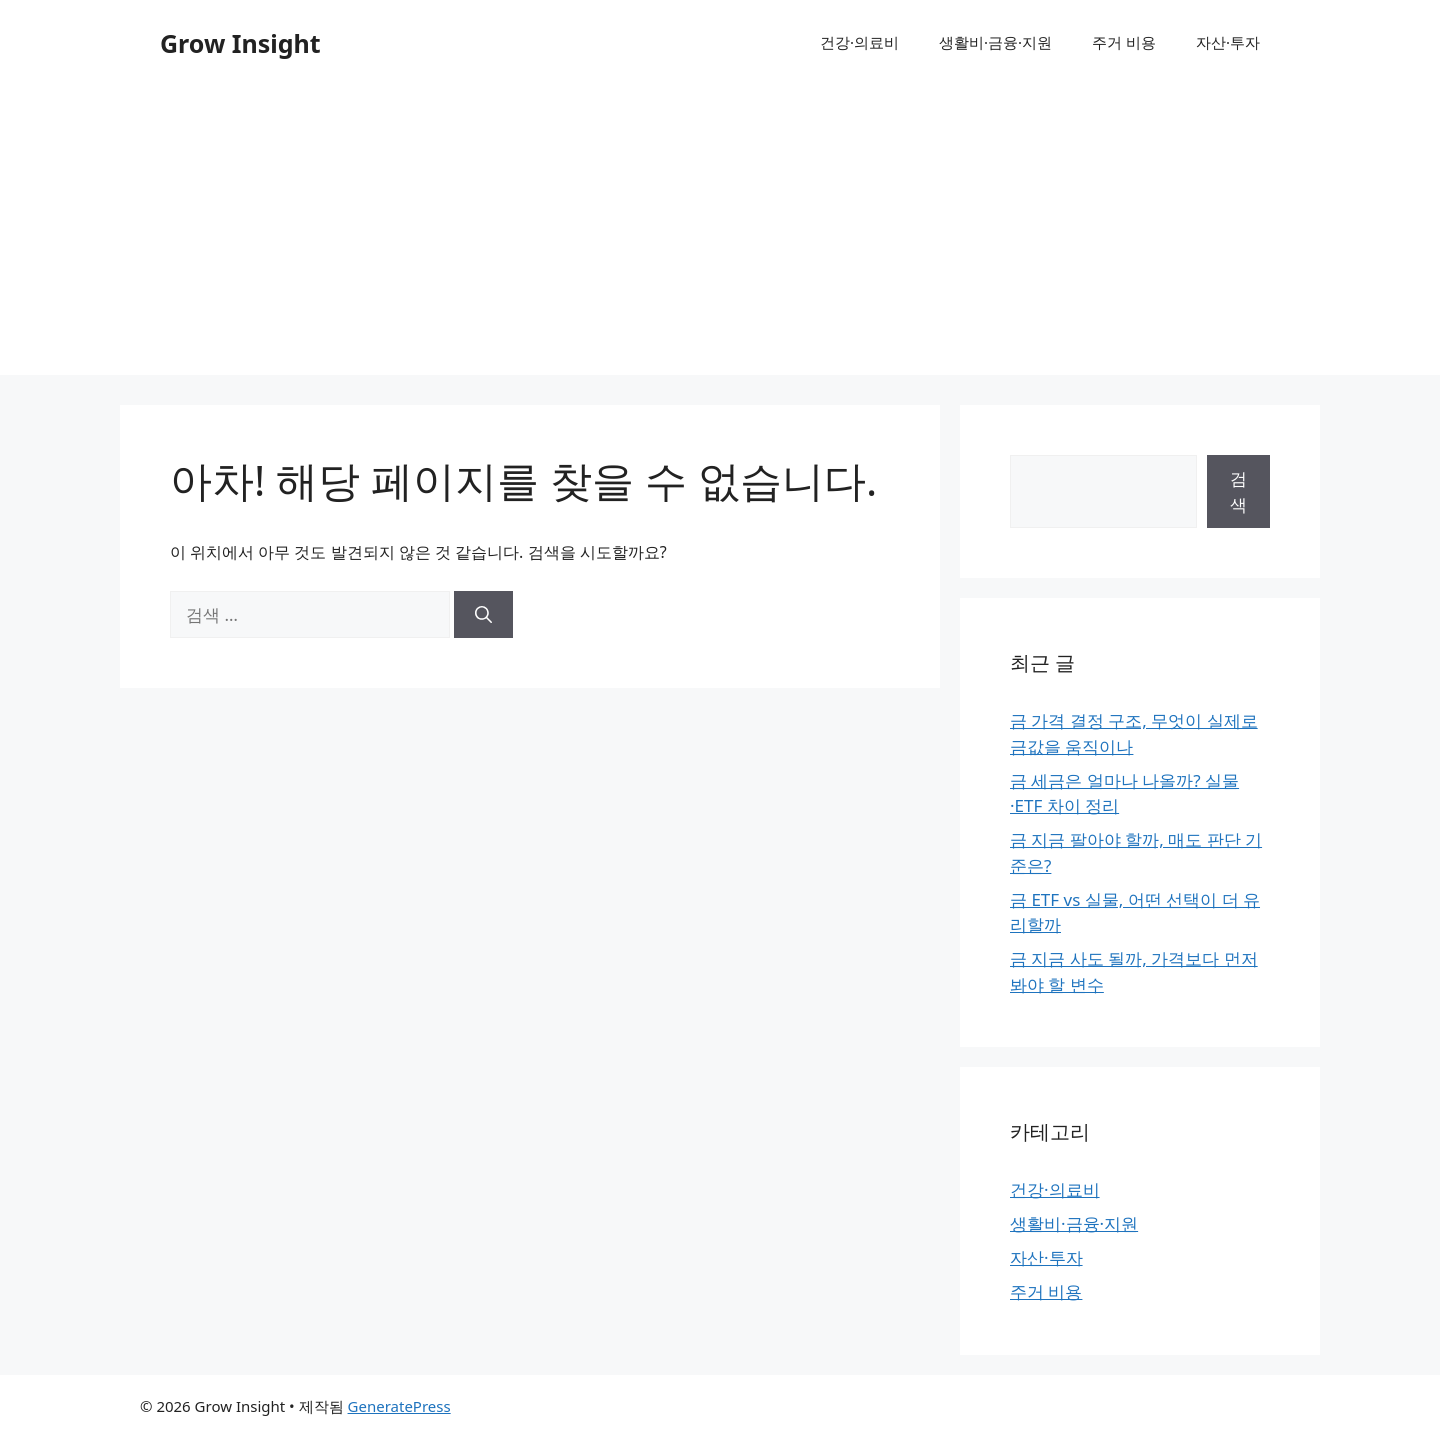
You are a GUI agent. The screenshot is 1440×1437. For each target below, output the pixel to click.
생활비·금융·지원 (995, 42)
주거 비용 (1124, 42)
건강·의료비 (859, 42)
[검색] (483, 615)
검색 (1238, 491)
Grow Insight (240, 43)
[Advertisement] (720, 235)
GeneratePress (399, 1406)
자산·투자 (1228, 42)
